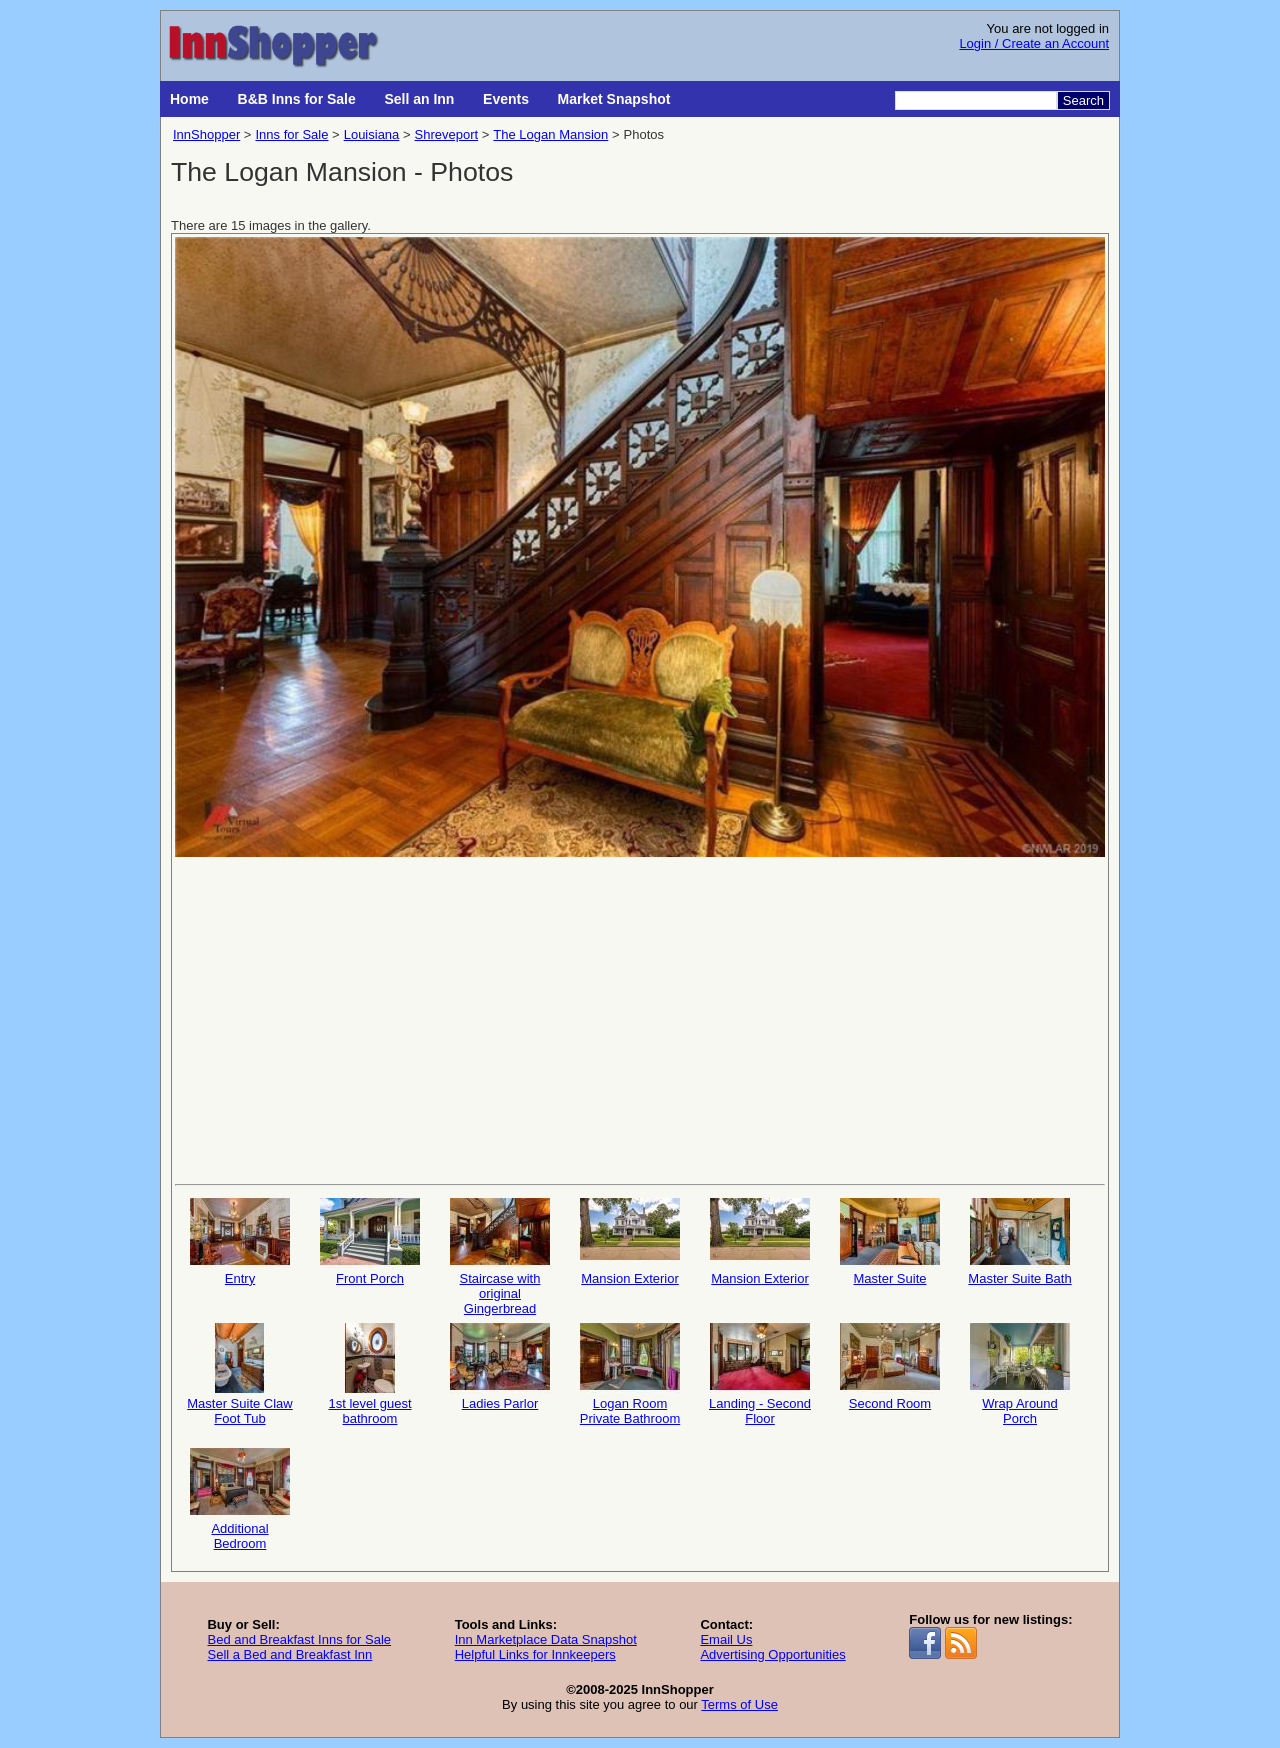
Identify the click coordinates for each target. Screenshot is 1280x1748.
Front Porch (370, 1242)
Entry (240, 1242)
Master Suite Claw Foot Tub (239, 1374)
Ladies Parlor (500, 1367)
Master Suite (890, 1242)
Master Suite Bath (1019, 1242)
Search (1083, 100)
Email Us (726, 1639)
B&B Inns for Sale (297, 99)
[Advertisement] (640, 1019)
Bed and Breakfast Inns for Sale (299, 1639)
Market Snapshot (614, 99)
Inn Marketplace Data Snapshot (546, 1639)
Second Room (890, 1367)
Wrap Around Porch (1020, 1374)
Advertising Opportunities (772, 1654)
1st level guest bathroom (370, 1374)
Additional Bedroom (240, 1499)
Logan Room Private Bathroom (630, 1374)
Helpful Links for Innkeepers (535, 1654)
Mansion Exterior (630, 1242)
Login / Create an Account (1034, 43)
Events (506, 99)
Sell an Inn (419, 99)
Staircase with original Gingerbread (500, 1255)
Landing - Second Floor (760, 1374)
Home (189, 99)
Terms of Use (739, 1704)
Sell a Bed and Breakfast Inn (289, 1654)
